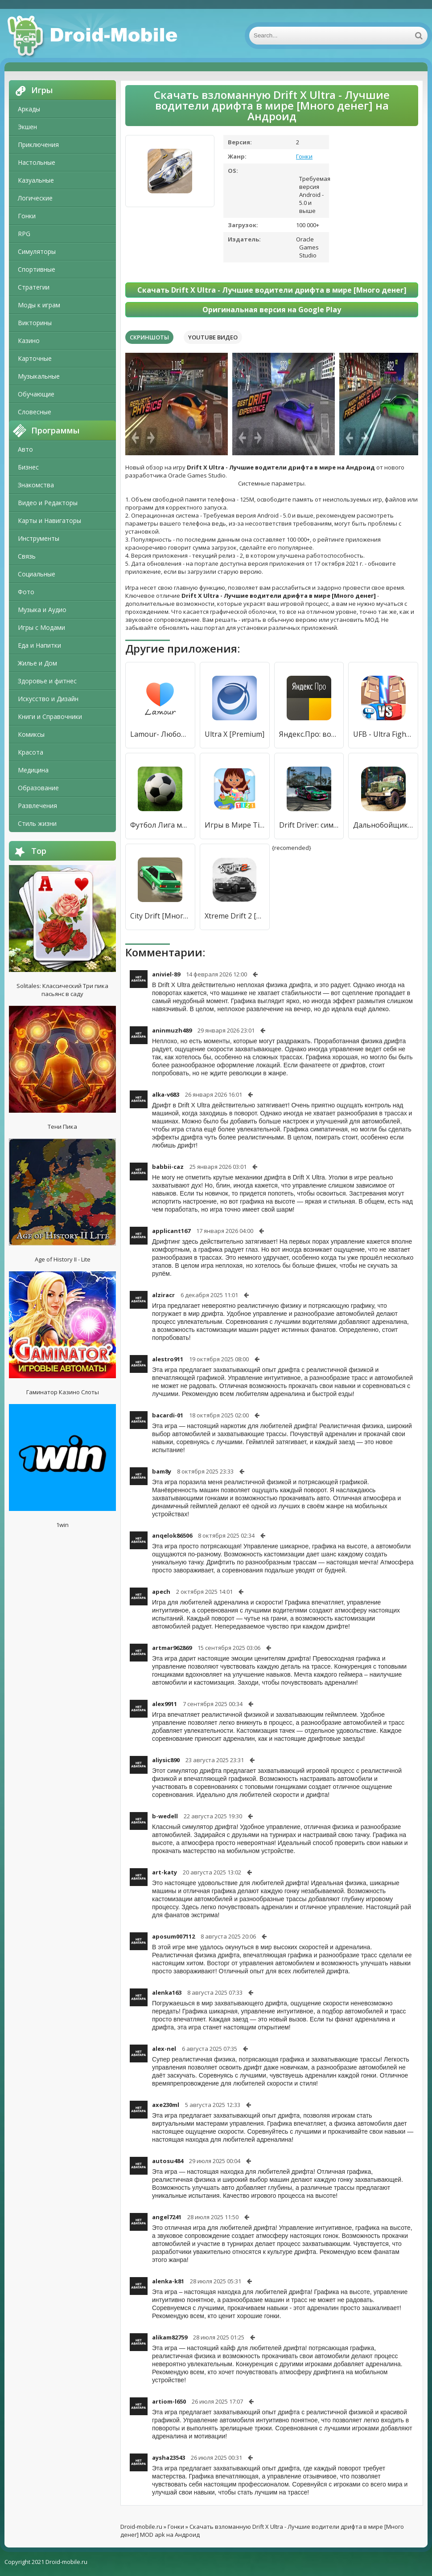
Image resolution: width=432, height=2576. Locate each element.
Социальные (36, 574)
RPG (24, 233)
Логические (35, 198)
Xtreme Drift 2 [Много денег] (235, 916)
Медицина (33, 770)
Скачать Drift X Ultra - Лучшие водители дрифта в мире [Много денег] (272, 290)
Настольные (36, 162)
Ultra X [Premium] (234, 734)
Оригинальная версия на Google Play (271, 309)
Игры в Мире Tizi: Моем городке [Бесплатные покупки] (235, 825)
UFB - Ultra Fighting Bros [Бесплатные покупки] (383, 734)
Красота (30, 752)
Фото (26, 592)
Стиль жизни (37, 823)
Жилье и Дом (37, 663)
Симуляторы (37, 251)
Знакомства (36, 485)
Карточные (35, 358)
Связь (27, 556)
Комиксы (31, 734)
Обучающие (36, 394)
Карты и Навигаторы (49, 520)
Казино (29, 340)
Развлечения (37, 805)
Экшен (27, 126)
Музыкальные (39, 376)
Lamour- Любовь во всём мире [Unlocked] (160, 734)
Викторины (35, 322)
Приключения (38, 144)
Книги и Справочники (50, 716)
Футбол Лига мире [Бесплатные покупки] (160, 825)
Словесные (34, 412)
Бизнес (28, 467)
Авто (25, 449)
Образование (38, 788)
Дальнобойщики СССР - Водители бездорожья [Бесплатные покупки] (383, 825)
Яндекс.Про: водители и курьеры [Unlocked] (309, 734)
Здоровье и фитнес (47, 681)
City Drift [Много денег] (160, 916)
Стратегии (33, 287)
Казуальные (36, 180)
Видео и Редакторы (48, 502)
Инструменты (38, 538)
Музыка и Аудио (42, 609)
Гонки (27, 216)
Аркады (29, 109)
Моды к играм (39, 305)
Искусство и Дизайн (48, 698)
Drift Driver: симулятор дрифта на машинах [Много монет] (309, 825)
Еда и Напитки (39, 645)
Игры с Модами (41, 627)
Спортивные (36, 269)
